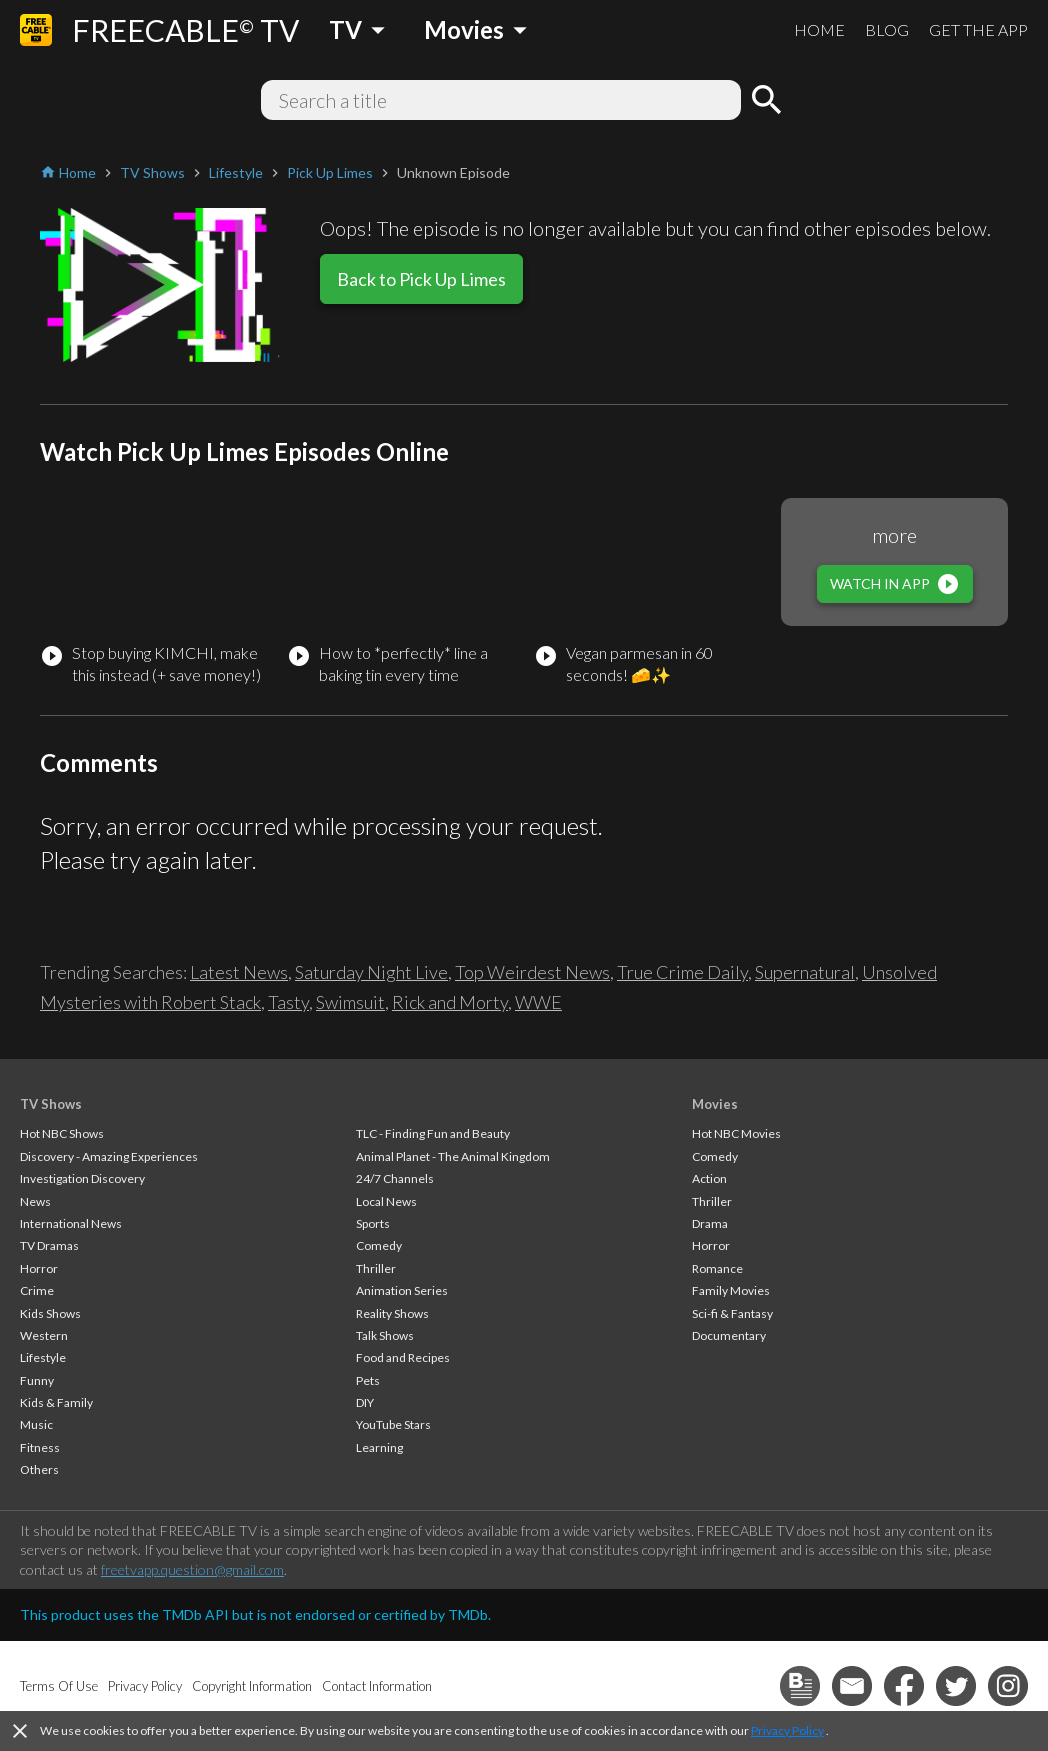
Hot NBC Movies (736, 1133)
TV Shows (51, 1104)
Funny (37, 1380)
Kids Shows (50, 1313)
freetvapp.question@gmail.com (192, 1569)
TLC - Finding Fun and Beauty (433, 1133)
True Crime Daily (682, 972)
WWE (538, 1002)
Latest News (239, 972)
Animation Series (402, 1290)
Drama (710, 1223)
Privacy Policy (787, 1730)
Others (39, 1469)
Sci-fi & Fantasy (732, 1313)
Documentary (729, 1335)
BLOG (887, 29)
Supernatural (805, 972)
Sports (373, 1223)
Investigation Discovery (82, 1178)
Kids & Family (56, 1402)
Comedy (379, 1245)
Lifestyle (43, 1357)
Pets (368, 1380)
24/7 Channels (395, 1178)
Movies (715, 1104)
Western (44, 1335)
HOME (819, 29)
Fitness (40, 1447)
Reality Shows (392, 1313)
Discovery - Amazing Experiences (109, 1156)
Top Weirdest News (532, 972)
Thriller (376, 1268)
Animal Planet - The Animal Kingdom (453, 1156)
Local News (386, 1201)
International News (71, 1223)
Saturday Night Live (371, 972)
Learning (379, 1447)
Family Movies (731, 1290)
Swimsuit (350, 1002)
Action (709, 1178)
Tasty (288, 1002)
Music (36, 1424)
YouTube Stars (393, 1424)
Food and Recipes (403, 1357)
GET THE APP (978, 29)
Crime (37, 1290)
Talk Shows (385, 1335)
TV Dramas (49, 1245)
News (35, 1201)
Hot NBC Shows (62, 1133)
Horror (39, 1268)
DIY (365, 1402)
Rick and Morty (450, 1002)
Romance (717, 1268)
